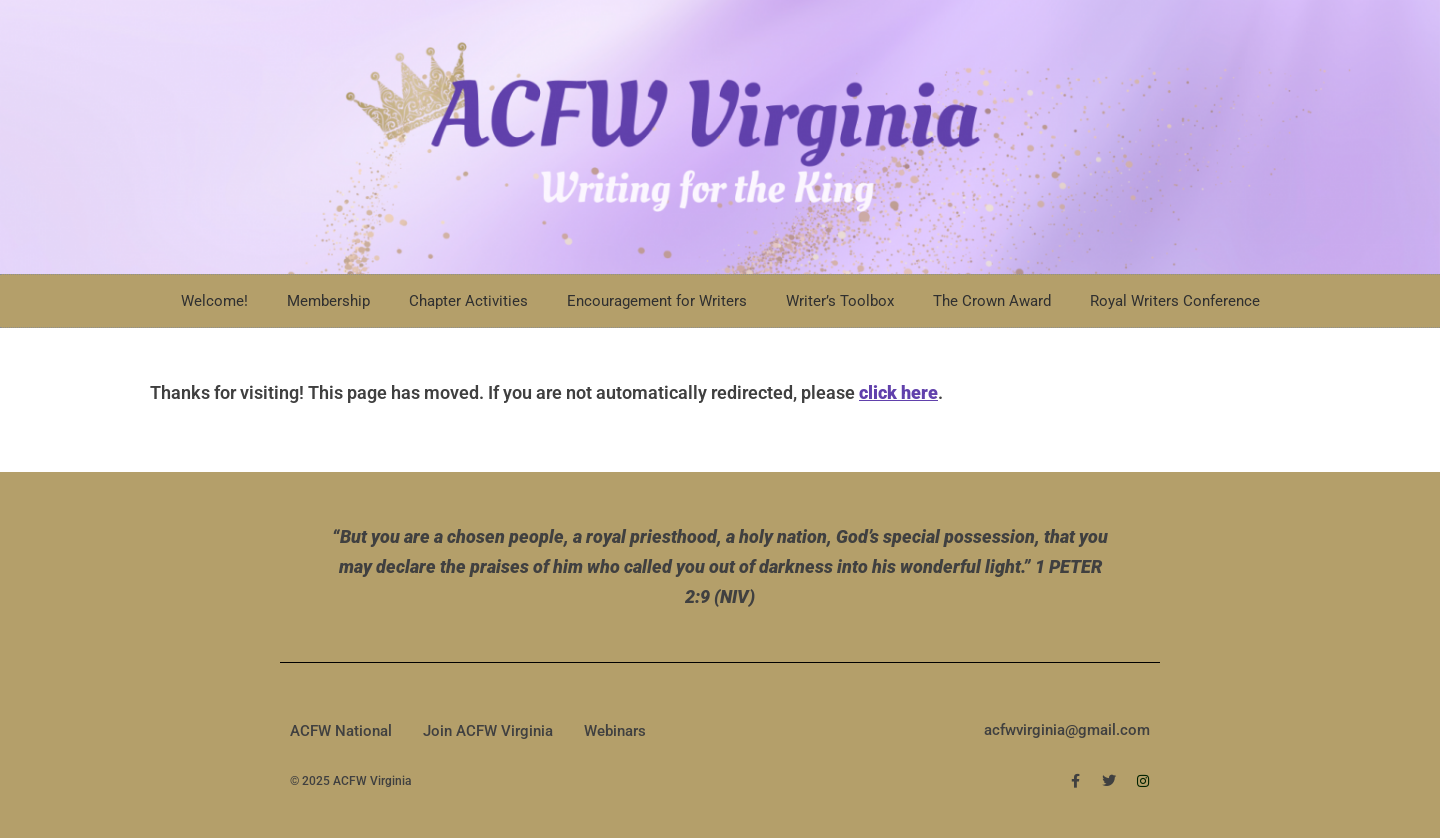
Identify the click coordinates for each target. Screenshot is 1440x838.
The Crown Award (992, 301)
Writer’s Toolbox (840, 301)
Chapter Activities (468, 301)
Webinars (615, 731)
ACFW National (341, 731)
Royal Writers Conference (1175, 301)
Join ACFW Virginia (488, 731)
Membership (328, 301)
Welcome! (214, 301)
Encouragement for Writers (657, 301)
